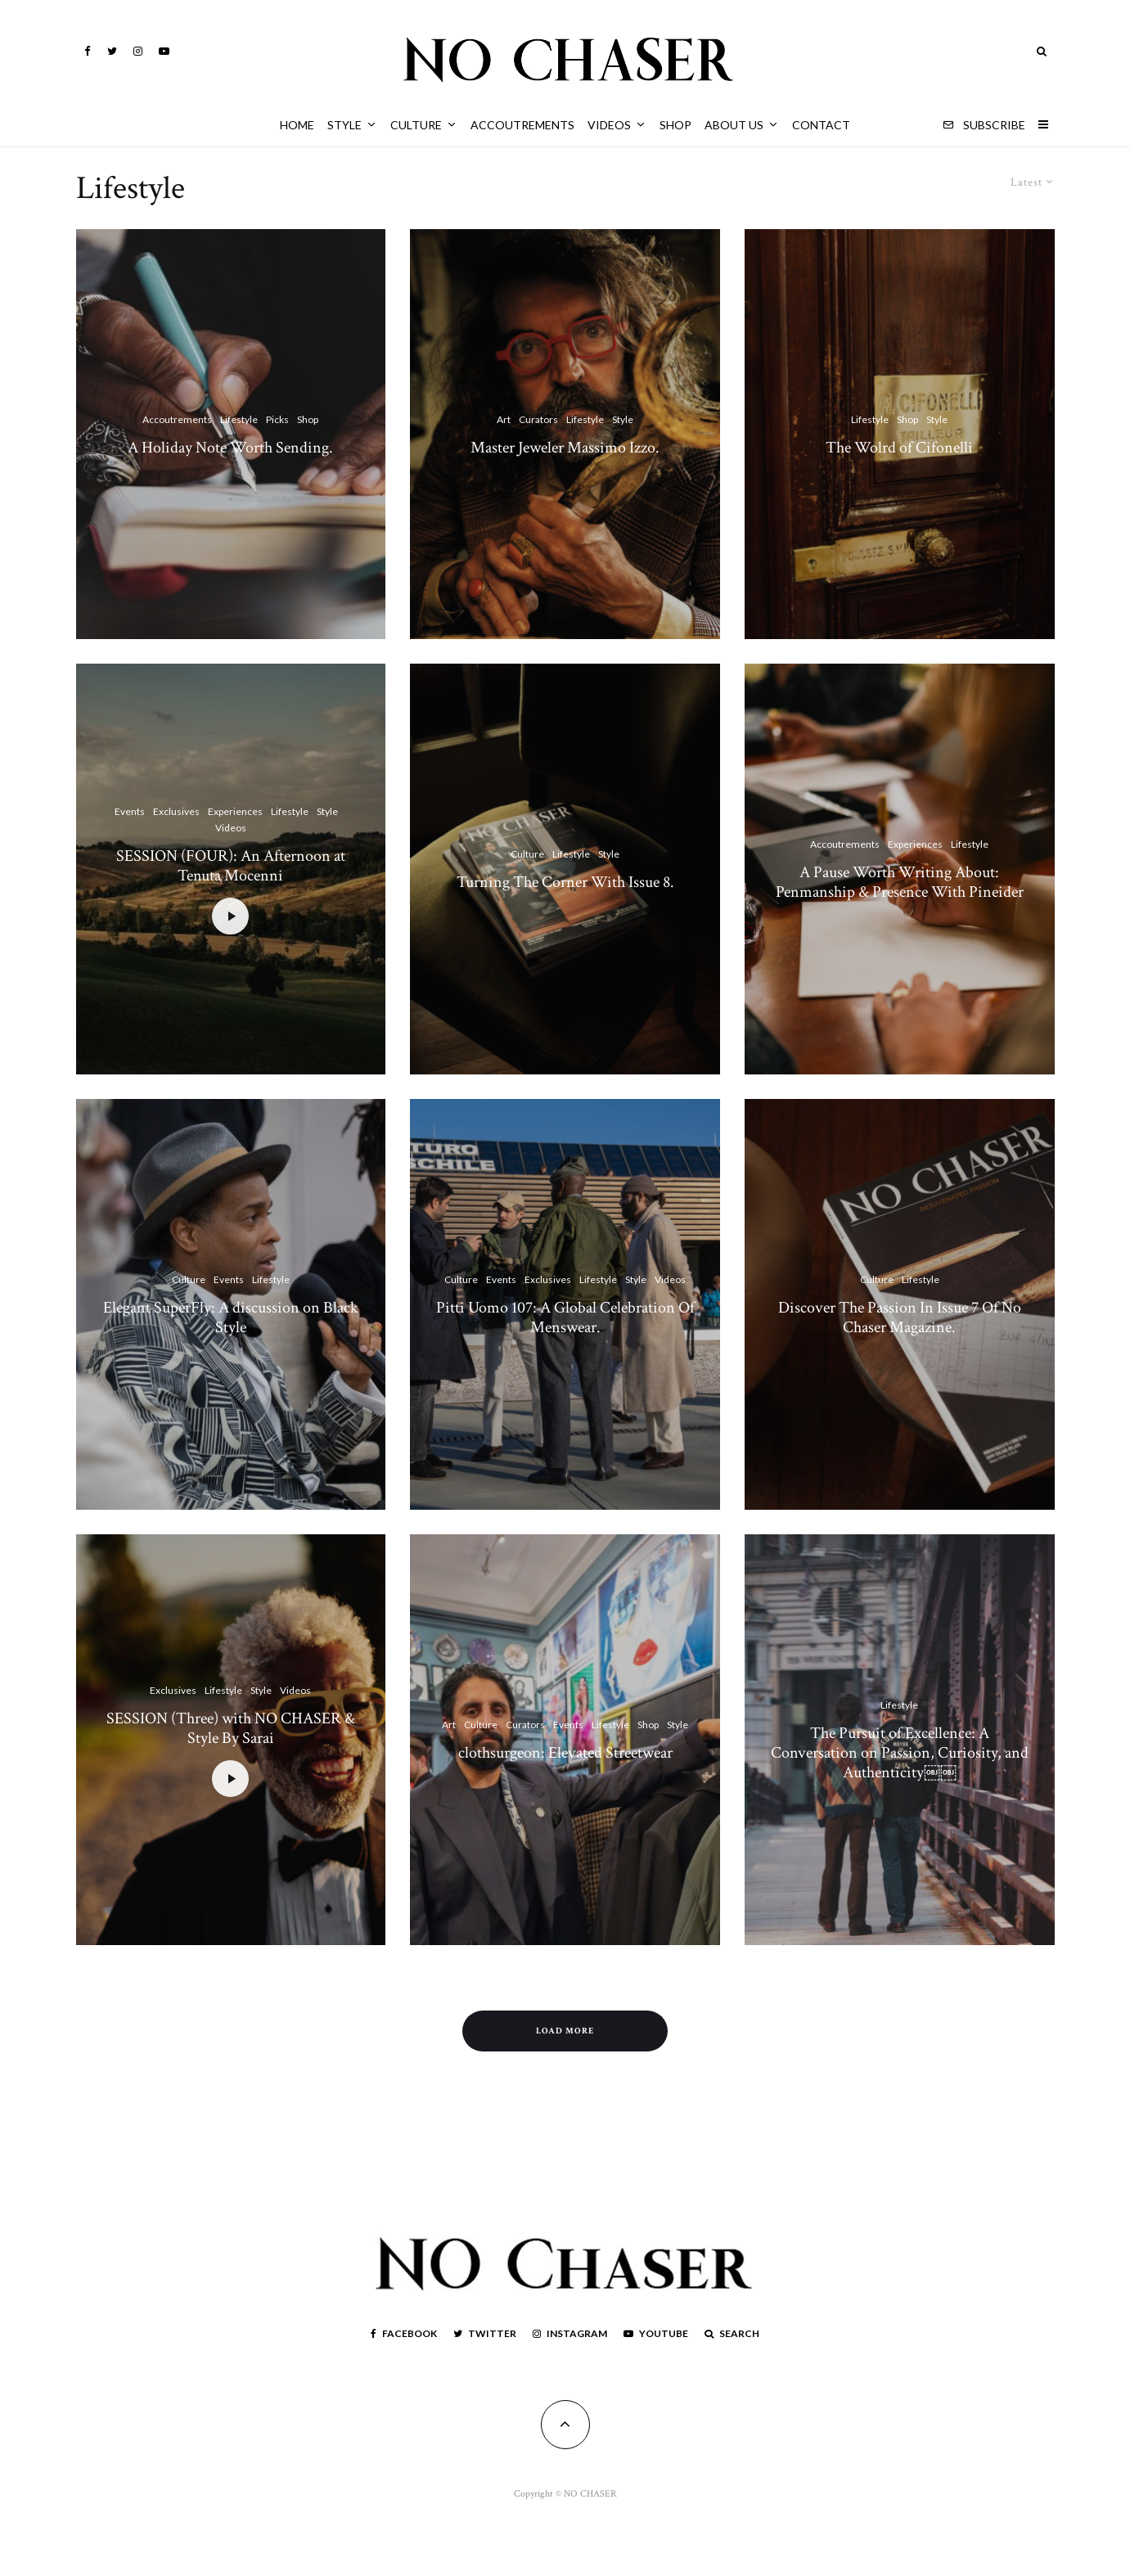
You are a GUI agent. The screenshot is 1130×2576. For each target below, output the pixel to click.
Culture (416, 125)
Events (130, 848)
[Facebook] (87, 51)
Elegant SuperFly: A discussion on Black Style (230, 1354)
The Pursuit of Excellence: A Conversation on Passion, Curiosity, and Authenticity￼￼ (900, 1789)
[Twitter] (112, 51)
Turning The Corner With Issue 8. (565, 919)
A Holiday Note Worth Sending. (230, 447)
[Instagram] (138, 51)
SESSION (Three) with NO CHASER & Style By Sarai (230, 1765)
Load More (565, 2031)
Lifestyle (239, 419)
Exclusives (176, 848)
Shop (675, 125)
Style (344, 125)
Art (504, 419)
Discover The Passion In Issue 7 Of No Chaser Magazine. (899, 1354)
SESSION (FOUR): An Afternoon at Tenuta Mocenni (230, 902)
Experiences (235, 848)
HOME (297, 125)
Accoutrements (522, 125)
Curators (538, 419)
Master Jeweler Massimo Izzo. (565, 447)
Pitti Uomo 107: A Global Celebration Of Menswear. (565, 1354)
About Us (734, 125)
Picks (277, 419)
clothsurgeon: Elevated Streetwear (565, 1789)
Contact (821, 125)
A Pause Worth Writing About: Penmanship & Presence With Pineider (900, 919)
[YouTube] (164, 51)
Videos (609, 125)
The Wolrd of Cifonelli (899, 447)
